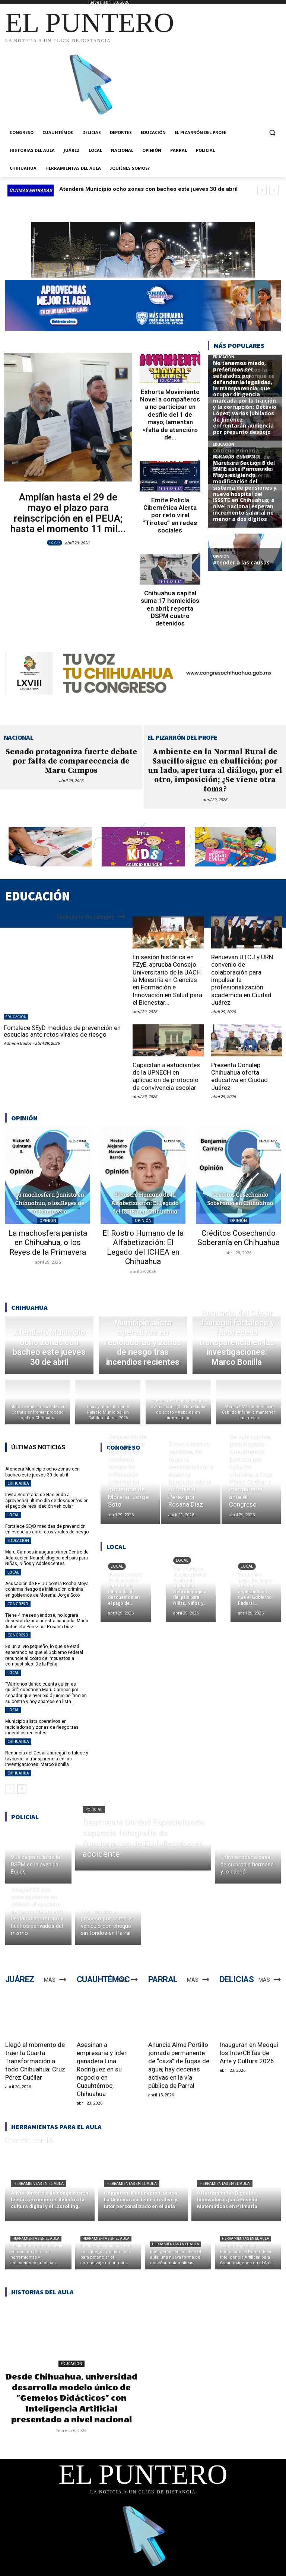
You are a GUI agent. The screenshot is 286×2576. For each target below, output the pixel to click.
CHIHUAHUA (170, 488)
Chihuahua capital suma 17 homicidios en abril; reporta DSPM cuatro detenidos (170, 608)
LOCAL (54, 542)
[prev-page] (10, 1789)
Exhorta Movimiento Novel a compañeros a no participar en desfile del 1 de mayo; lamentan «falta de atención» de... (170, 414)
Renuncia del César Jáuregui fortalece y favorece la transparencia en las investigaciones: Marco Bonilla (46, 1758)
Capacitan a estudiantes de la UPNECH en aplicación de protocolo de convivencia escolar (166, 1076)
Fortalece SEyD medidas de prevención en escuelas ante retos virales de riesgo (62, 1031)
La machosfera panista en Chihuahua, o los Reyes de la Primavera (47, 1242)
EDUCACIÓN (170, 380)
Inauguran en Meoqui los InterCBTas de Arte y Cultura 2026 (249, 2053)
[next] (274, 190)
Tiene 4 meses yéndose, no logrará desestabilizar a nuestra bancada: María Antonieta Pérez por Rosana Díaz (46, 1621)
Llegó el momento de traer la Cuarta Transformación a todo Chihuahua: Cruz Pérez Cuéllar (35, 2061)
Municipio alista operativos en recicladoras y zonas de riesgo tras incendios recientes (42, 1727)
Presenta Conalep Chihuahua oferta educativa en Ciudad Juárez (239, 1076)
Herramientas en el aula (38, 2184)
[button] (272, 132)
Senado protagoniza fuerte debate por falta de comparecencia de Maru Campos (71, 761)
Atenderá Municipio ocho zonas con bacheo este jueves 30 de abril (148, 189)
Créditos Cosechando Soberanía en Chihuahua (238, 1238)
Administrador (17, 1043)
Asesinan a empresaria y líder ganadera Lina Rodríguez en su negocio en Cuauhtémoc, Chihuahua (102, 2069)
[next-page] (21, 1789)
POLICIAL (93, 1810)
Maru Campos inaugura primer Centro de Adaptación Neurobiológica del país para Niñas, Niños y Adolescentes (47, 1557)
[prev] (262, 190)
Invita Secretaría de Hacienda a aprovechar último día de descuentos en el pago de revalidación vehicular (47, 1500)
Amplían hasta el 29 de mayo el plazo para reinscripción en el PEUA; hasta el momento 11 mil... (67, 513)
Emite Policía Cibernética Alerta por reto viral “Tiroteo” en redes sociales (170, 515)
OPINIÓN (47, 1220)
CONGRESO (17, 1603)
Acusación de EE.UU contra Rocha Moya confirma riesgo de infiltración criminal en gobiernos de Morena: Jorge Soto (47, 1589)
